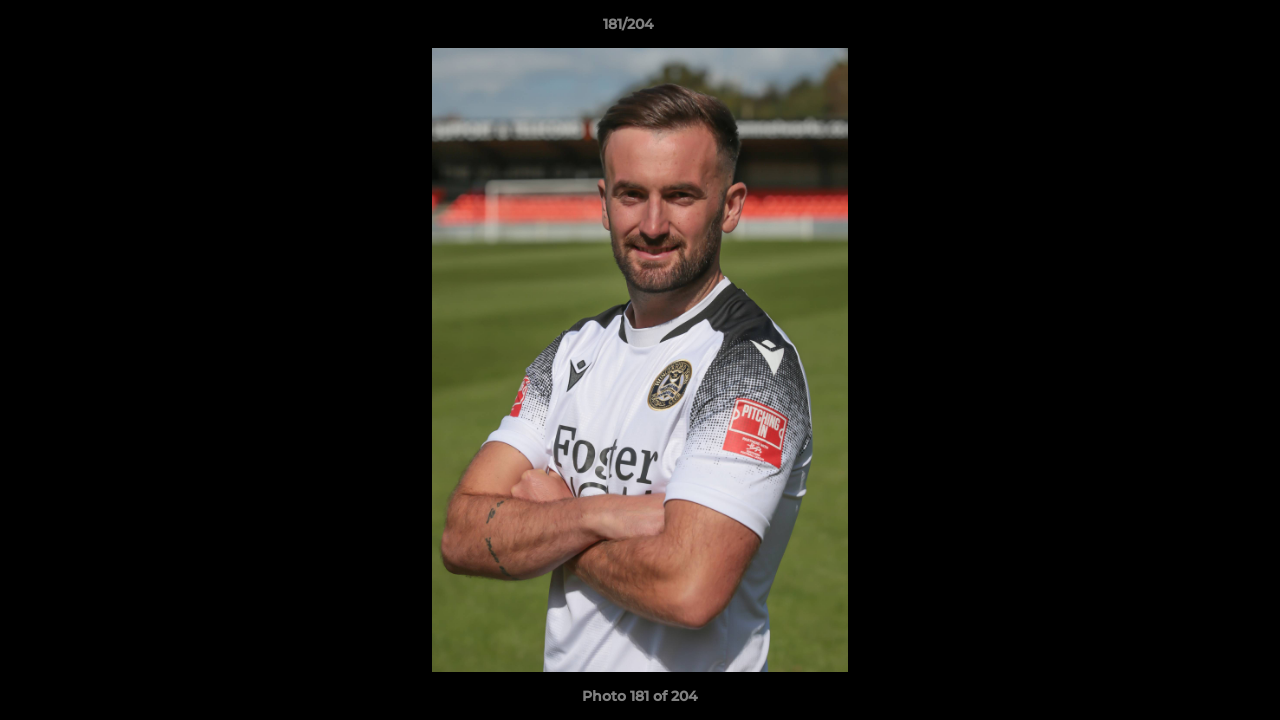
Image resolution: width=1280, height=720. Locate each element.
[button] (1196, 29)
